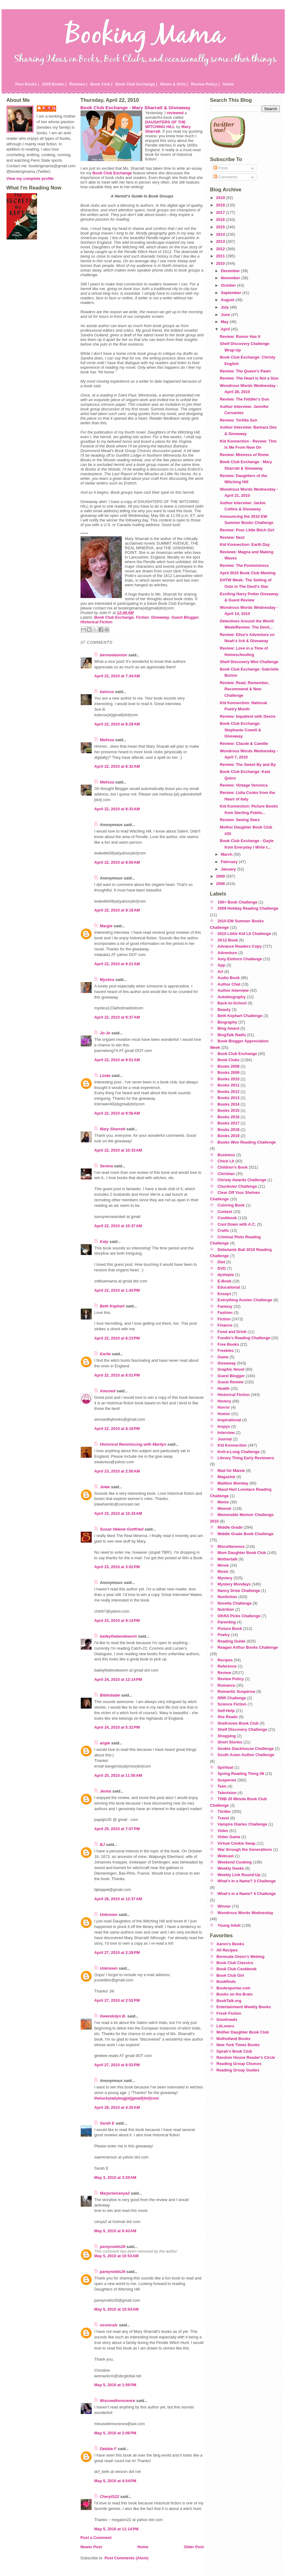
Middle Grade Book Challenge (245, 1533)
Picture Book (230, 1628)
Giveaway (160, 617)
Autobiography (232, 997)
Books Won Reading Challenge (247, 1142)
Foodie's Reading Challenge (244, 1338)
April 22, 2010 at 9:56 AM (117, 1113)
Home (228, 84)
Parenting (227, 1622)
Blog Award (228, 1028)
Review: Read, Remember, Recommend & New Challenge (244, 689)
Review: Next (232, 537)
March (227, 854)
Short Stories (230, 1742)
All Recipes (227, 1950)
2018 (221, 205)
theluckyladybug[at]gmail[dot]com (126, 2098)
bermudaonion (113, 655)
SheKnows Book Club (238, 1723)
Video (223, 1830)
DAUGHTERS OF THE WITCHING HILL (165, 124)
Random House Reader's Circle (246, 2057)
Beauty (224, 1009)
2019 (221, 197)
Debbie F (108, 2448)
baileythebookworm (118, 1636)
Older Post (194, 2547)
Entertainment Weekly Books (244, 2007)
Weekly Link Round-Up (239, 1874)
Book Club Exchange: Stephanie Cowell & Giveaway (240, 729)
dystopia (226, 1274)
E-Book (224, 1281)
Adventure (227, 952)
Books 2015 (228, 1110)
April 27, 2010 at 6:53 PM (117, 2065)
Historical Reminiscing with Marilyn (133, 1444)
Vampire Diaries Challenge (242, 1824)
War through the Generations (245, 1849)
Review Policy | (205, 84)
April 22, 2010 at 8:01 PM (117, 1375)
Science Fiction (232, 1704)
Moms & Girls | (174, 84)
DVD (222, 1268)
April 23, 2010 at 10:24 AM (118, 1513)
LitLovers (225, 2026)
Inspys (224, 1426)
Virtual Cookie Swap (236, 1843)
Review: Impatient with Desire (248, 716)
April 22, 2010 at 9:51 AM (117, 1059)
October (229, 285)
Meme (223, 1502)
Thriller (224, 1811)
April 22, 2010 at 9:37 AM (117, 1017)
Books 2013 (228, 1097)
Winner (224, 1906)
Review (224, 1672)
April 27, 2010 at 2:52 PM (117, 2000)
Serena (106, 1166)
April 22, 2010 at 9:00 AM (117, 862)
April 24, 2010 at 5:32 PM (117, 1727)
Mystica (107, 979)
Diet (221, 1262)
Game (223, 1357)
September (231, 292)
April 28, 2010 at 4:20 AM (117, 2107)
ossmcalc (109, 2325)
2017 (221, 212)
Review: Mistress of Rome (244, 454)
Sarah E (107, 2123)
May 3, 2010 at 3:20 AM (115, 2177)
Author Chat (229, 984)
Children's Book (233, 1167)
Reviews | (78, 84)
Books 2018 (228, 1129)
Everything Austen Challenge (245, 1300)
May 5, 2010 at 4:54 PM (115, 2480)
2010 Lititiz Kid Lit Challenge (244, 933)
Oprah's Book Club (234, 2051)
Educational (229, 1287)
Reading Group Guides (238, 2070)
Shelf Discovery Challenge (242, 1729)
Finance (225, 1325)
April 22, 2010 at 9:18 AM (117, 910)
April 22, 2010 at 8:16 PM (117, 1428)
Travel (223, 1818)
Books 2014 (228, 1104)
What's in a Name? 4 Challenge (247, 1893)
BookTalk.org (229, 2000)
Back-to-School (232, 1003)
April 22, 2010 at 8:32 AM (117, 766)
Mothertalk (228, 1559)
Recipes (225, 1660)
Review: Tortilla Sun (238, 420)
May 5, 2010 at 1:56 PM (115, 2385)
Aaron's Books (230, 1944)
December (231, 270)
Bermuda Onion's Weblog (241, 1956)
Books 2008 (228, 1066)
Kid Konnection (232, 1445)
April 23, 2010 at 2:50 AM (117, 1471)
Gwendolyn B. (113, 2016)
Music (223, 1571)
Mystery (225, 1578)
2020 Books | (54, 84)
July (225, 307)
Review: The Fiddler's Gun (244, 399)
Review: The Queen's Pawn (245, 371)
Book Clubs (228, 1059)
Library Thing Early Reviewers (246, 1458)
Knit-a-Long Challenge (239, 1451)
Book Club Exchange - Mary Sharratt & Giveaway (136, 107)
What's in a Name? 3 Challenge (247, 1881)
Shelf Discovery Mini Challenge (249, 661)
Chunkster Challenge (237, 1186)
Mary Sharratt (113, 1129)
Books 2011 (228, 1085)
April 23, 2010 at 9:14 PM (117, 1620)
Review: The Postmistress (244, 565)
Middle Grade (230, 1527)
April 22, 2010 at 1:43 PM (117, 1290)
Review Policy (231, 1678)
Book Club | (101, 84)
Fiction (142, 617)
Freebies (226, 1350)
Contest (225, 1211)
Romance (226, 1685)
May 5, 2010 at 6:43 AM (115, 2231)
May (225, 321)
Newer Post (91, 2547)
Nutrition (226, 1609)
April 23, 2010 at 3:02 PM (117, 1566)
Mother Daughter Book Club (243, 2032)
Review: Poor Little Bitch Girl (247, 530)
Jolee (105, 1487)
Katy (104, 1241)
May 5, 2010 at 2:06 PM (115, 2433)
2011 (221, 256)
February (230, 861)
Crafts (223, 1230)
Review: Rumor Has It (240, 336)
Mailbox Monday (233, 1483)
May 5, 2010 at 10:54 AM (116, 2309)
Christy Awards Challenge (242, 1180)
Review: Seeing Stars (239, 819)
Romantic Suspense (236, 1691)
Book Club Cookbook (237, 1969)
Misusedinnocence (117, 2400)
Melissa (107, 739)
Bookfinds (226, 1981)
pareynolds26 (113, 2246)
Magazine (226, 1476)
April (226, 329)
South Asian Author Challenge (246, 1754)
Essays (224, 1293)
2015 (221, 227)
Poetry (224, 1634)
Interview (226, 1432)
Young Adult (229, 1925)
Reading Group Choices (239, 2063)
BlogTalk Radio (232, 1034)
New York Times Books (238, 2044)
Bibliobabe (110, 1695)
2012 (221, 249)
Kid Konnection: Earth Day (245, 544)
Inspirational (229, 1420)
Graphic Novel (231, 1369)
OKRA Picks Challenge (239, 1616)
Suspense (227, 1780)
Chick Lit (226, 1161)
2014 (221, 234)
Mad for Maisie (231, 1470)
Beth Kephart (112, 1306)
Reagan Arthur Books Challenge (248, 1647)
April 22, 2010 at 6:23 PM (117, 1338)
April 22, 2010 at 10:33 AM (118, 1150)
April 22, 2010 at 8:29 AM (117, 724)
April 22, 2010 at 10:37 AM (118, 1226)
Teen (222, 1786)
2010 (221, 263)
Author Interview (233, 990)
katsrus (107, 691)
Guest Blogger (185, 617)
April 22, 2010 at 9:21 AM (117, 964)
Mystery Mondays (234, 1584)
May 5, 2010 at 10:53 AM (116, 2256)
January (229, 869)
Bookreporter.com (234, 1988)
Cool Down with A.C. (237, 1224)
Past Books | (27, 84)
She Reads (228, 1716)
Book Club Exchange (112, 173)
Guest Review (230, 1382)
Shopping (227, 1736)
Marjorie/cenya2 (115, 2193)
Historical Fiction (97, 622)
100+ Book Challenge (237, 902)
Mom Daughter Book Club (242, 1552)
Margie (106, 926)
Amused (108, 1391)
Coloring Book (231, 1205)
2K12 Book (228, 940)
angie (105, 1743)
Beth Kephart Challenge (240, 1015)
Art (220, 971)
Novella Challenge (234, 1603)
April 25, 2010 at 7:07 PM (117, 1828)
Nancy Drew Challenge (239, 1590)
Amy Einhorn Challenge (240, 959)
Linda (105, 1075)
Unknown (109, 1914)
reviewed (175, 112)
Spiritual (225, 1767)
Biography (227, 1022)
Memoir (225, 1508)
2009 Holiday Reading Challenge (248, 908)
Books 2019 (228, 1135)
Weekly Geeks (231, 1868)
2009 (221, 876)
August (228, 299)
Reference (227, 1666)
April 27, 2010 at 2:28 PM (117, 1952)
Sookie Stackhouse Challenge (246, 1748)
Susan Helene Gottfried (122, 1529)
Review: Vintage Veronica (243, 785)
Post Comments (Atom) (126, 2558)
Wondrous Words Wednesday (245, 1912)
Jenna (105, 1791)
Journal (225, 1439)
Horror (224, 1407)
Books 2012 (228, 1091)
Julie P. (49, 108)
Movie (223, 1565)
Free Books (228, 1344)
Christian (226, 1173)
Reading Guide (231, 1641)
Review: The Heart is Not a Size (249, 378)
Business (226, 1155)
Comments (225, 177)
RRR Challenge (232, 1698)
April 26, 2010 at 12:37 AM (118, 1899)
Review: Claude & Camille (244, 743)
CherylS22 (109, 2496)
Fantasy (225, 1306)
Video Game (229, 1836)
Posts (220, 168)
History (224, 1401)
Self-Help (226, 1710)
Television (227, 1792)
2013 (221, 241)
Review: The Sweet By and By (248, 764)
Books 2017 (228, 1123)
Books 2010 (228, 1079)
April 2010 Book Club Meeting (248, 573)
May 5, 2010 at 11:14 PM (116, 2529)
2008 (221, 883)
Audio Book (229, 977)
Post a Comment (96, 2537)
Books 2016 (228, 1117)
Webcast (226, 1856)
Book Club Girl (230, 1975)
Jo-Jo (105, 1033)
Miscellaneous (231, 1546)
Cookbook (227, 1217)
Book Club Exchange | (136, 84)
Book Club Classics (235, 1962)
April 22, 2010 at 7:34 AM (117, 676)
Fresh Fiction (229, 2013)
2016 (221, 219)
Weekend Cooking (235, 1862)
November (231, 278)
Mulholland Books (234, 2038)
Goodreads (227, 2019)
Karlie (105, 1354)
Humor (224, 1413)
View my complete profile (30, 178)
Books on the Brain (235, 1994)
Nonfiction (227, 1596)
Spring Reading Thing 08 (241, 1773)
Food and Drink (232, 1331)
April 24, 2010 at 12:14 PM (118, 1679)
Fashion (225, 1312)
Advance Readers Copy (240, 946)
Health (224, 1388)
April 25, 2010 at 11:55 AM (118, 1775)
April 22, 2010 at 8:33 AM (117, 809)
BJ (102, 1844)
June (226, 314)
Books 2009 (228, 1072)
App (221, 965)
